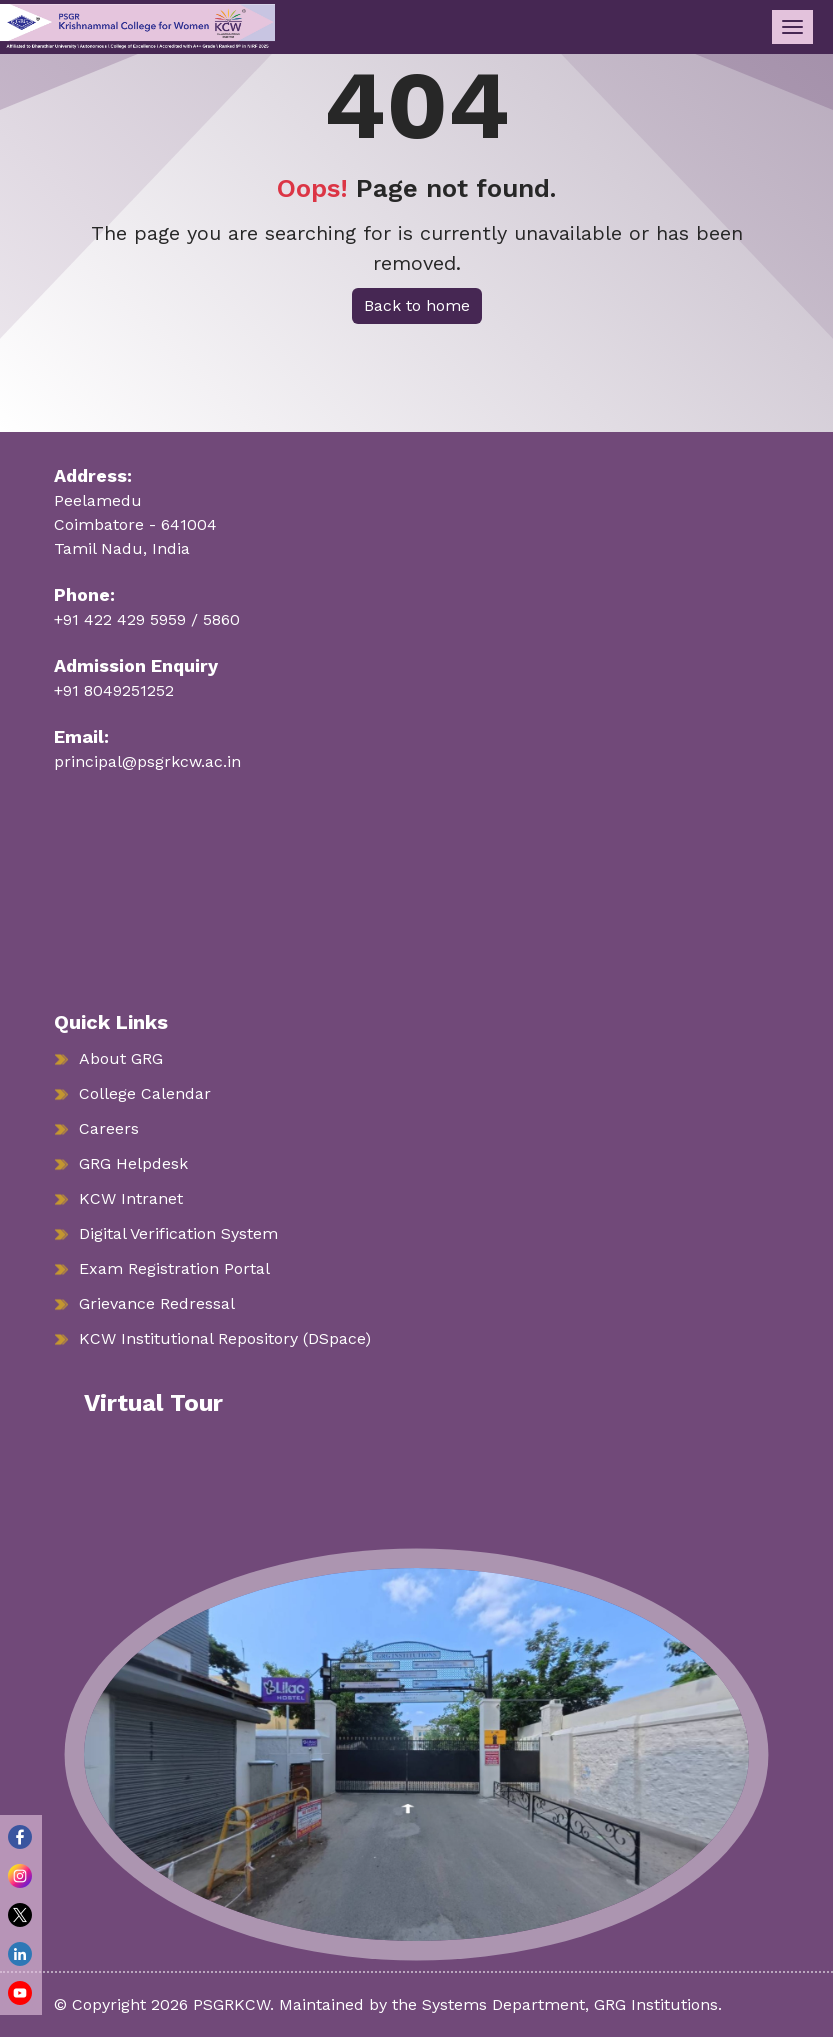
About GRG (121, 1058)
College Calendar (145, 1093)
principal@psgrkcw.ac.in (147, 761)
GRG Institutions (656, 2004)
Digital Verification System (178, 1233)
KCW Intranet (131, 1198)
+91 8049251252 (114, 690)
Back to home (417, 305)
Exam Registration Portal (174, 1268)
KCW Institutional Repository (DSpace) (225, 1338)
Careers (109, 1128)
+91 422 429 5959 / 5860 (147, 619)
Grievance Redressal (157, 1303)
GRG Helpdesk (133, 1163)
